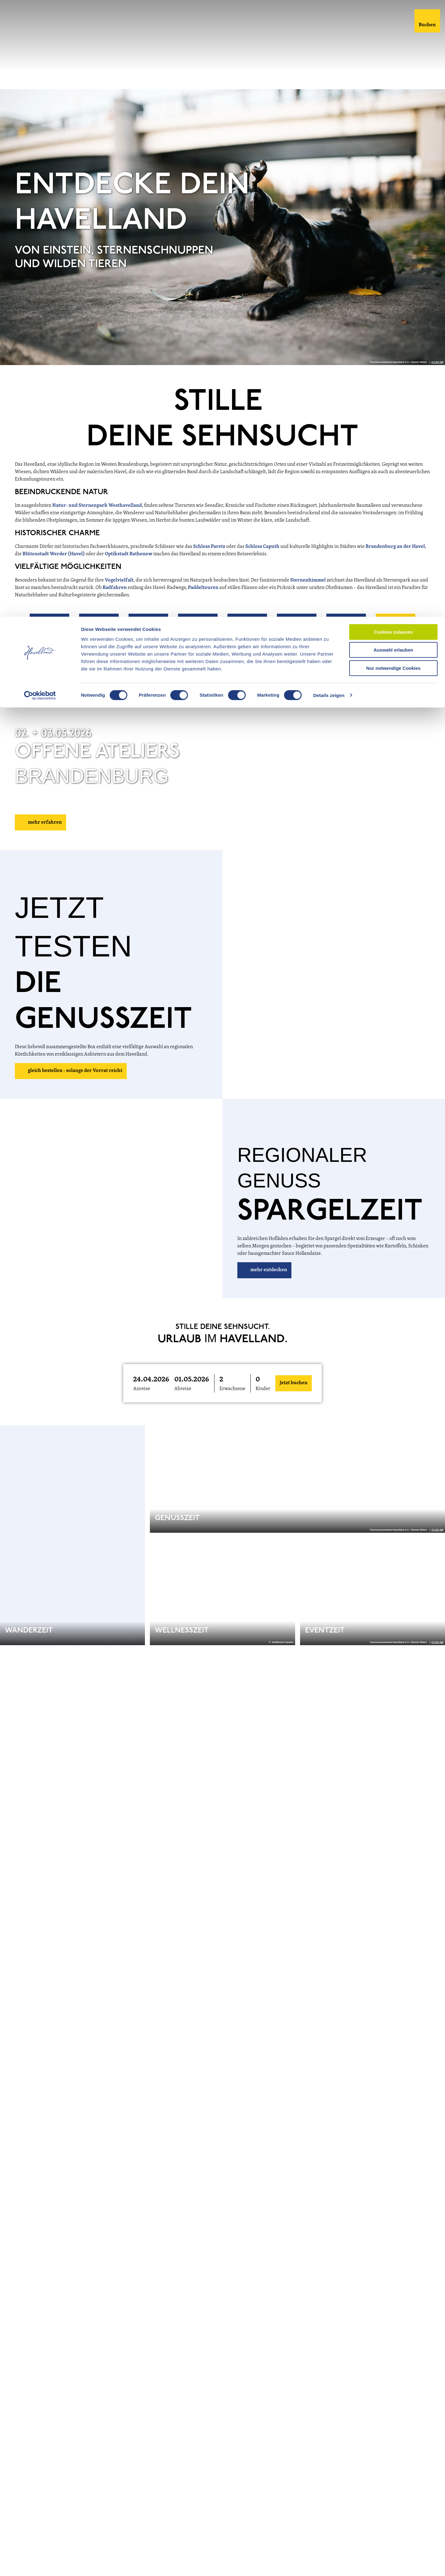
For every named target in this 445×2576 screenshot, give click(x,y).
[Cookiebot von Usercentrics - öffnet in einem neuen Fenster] (40, 78)
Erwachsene (232, 1390)
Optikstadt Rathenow (128, 556)
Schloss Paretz (209, 548)
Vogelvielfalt (119, 582)
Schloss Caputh (262, 548)
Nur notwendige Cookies (393, 51)
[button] (49, 635)
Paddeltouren (203, 589)
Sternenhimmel (308, 582)
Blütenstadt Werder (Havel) (54, 556)
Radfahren (115, 589)
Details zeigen (328, 78)
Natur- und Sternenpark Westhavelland (97, 507)
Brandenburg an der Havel (395, 548)
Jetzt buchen (293, 1384)
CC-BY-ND (437, 364)
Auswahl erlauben (393, 33)
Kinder (263, 1390)
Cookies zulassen (393, 15)
